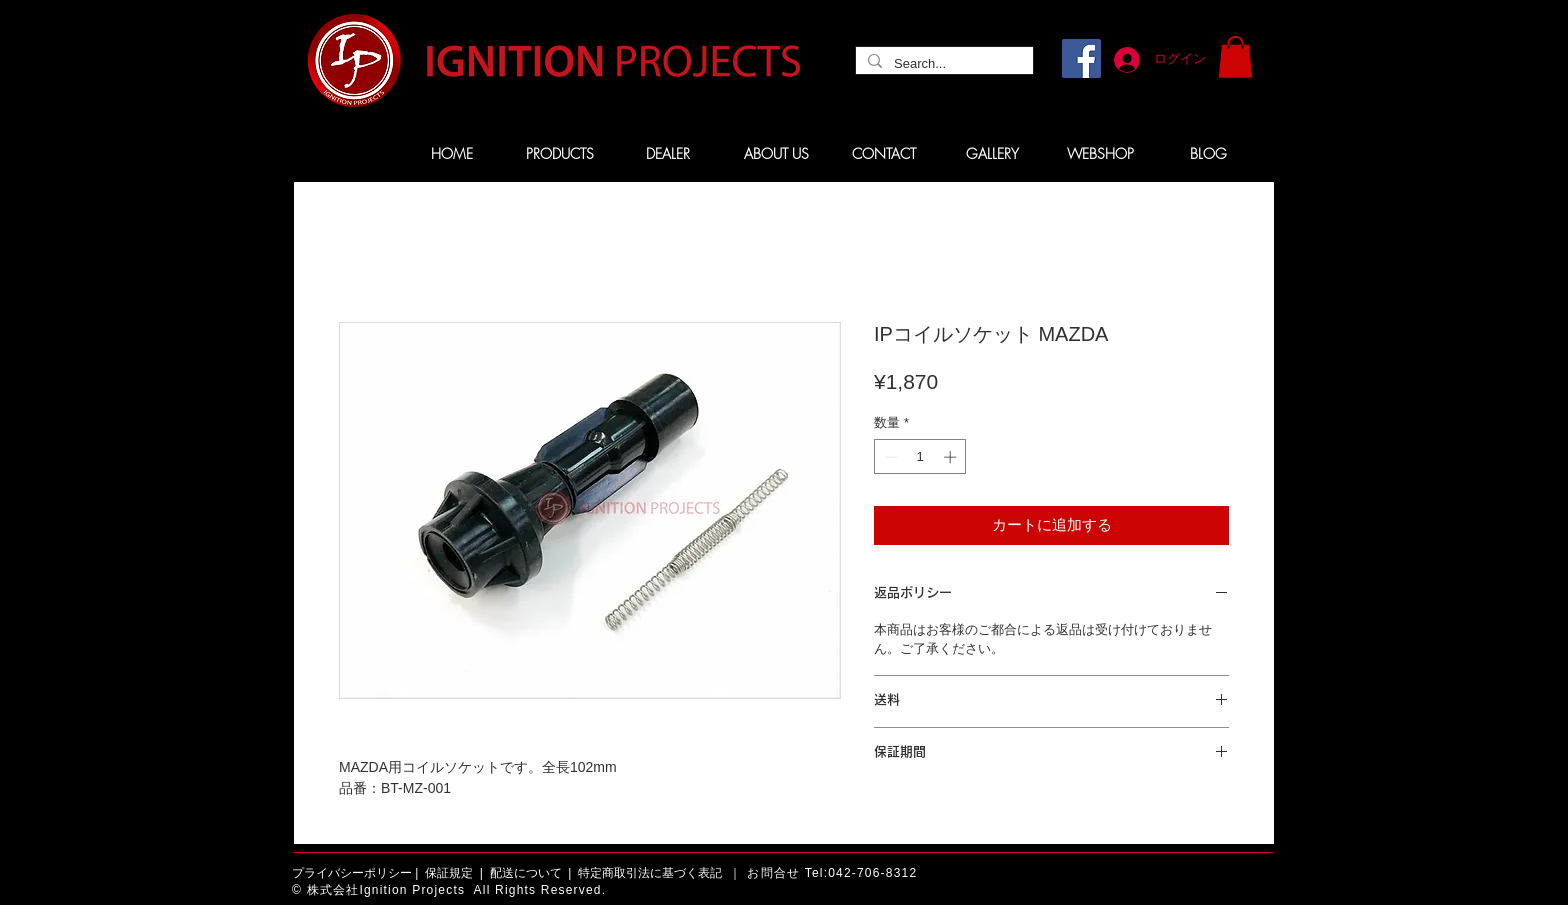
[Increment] (952, 457)
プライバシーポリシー (352, 873)
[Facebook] (1081, 58)
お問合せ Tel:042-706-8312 (832, 873)
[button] (1235, 57)
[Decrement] (889, 457)
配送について (526, 873)
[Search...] (942, 64)
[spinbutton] (920, 457)
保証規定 (449, 873)
